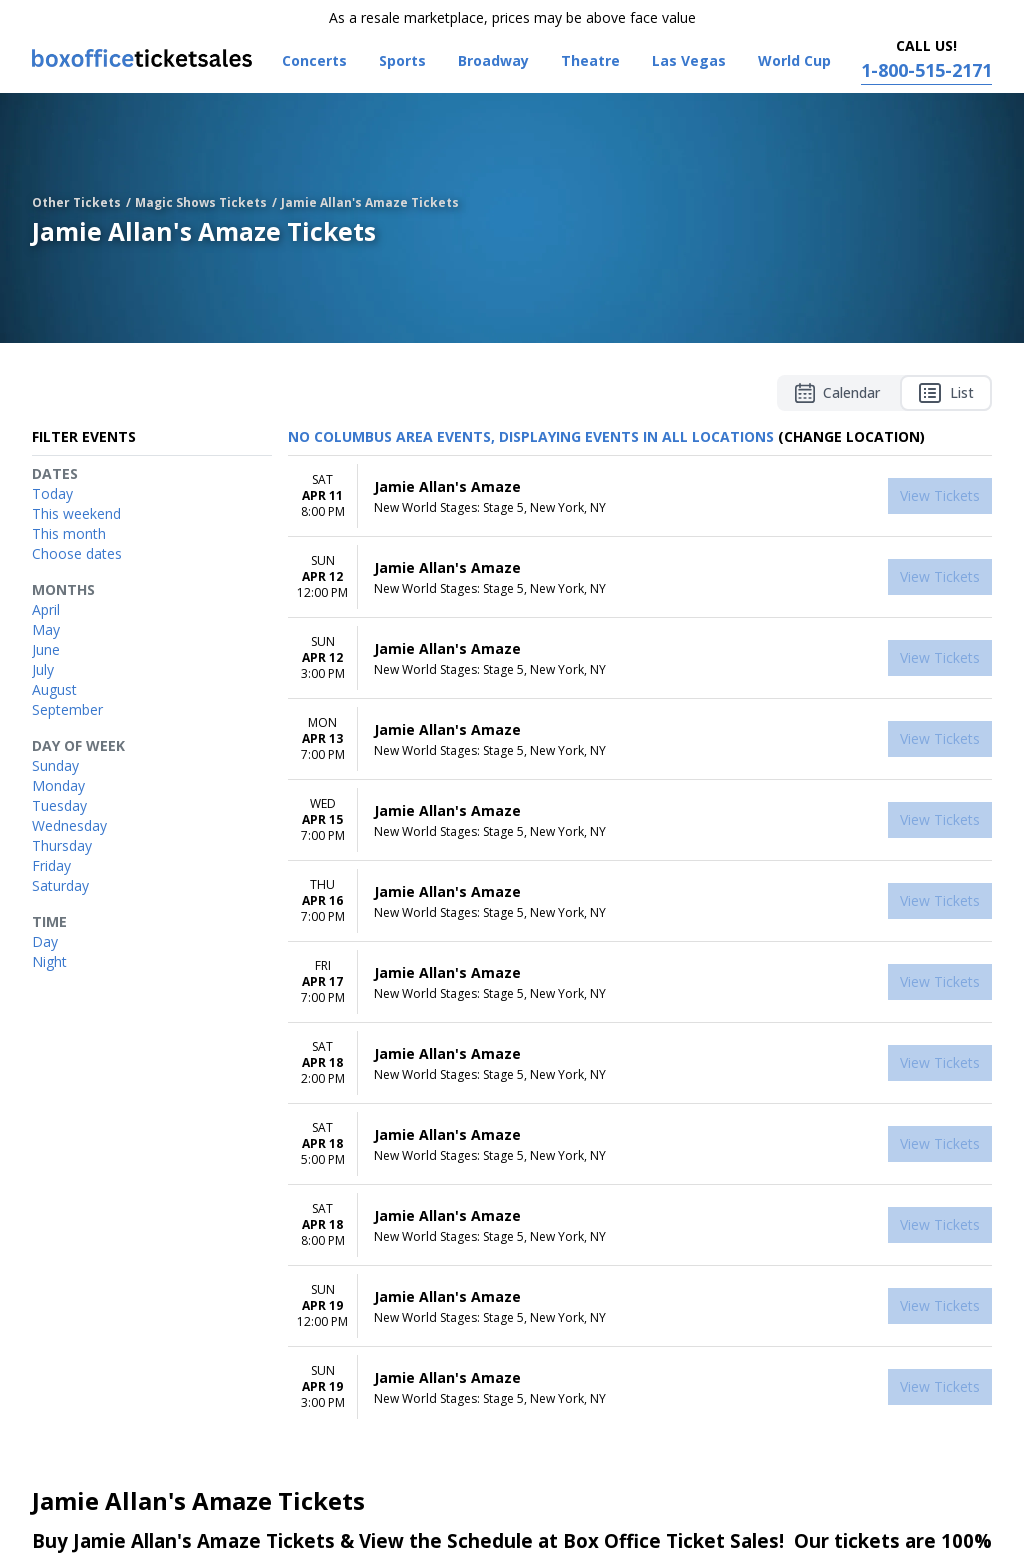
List (946, 393)
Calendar (837, 393)
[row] (640, 496)
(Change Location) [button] (851, 436)
